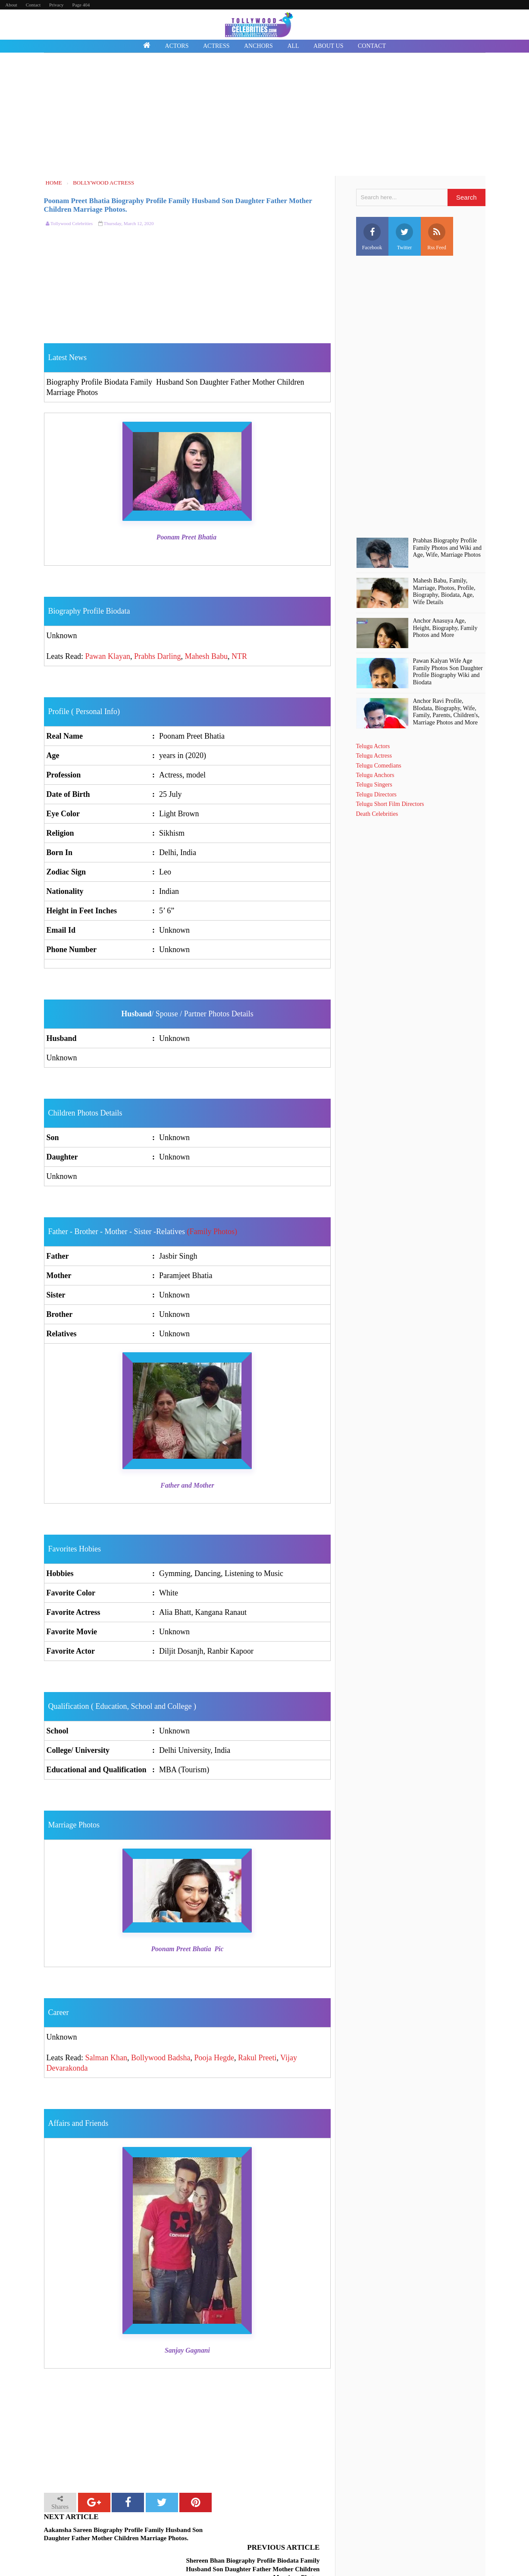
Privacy (56, 4)
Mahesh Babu (206, 656)
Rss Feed (436, 237)
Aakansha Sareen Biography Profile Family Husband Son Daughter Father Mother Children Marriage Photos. (111, 2538)
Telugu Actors (373, 746)
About (11, 4)
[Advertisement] (264, 115)
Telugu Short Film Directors (390, 804)
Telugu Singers (374, 784)
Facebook (372, 237)
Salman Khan (106, 2057)
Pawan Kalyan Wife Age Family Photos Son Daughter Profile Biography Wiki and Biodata (448, 672)
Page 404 (81, 4)
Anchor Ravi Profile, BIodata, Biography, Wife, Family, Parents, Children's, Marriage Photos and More (446, 712)
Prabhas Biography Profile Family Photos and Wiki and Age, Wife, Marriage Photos (447, 547)
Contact (33, 4)
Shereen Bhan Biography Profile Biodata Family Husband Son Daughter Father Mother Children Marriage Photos (261, 2538)
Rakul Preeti (257, 2057)
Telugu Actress (374, 755)
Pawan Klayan (107, 656)
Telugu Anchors (375, 775)
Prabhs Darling (157, 656)
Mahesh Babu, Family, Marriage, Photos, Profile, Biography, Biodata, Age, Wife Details (444, 591)
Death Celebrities (377, 814)
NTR (239, 656)
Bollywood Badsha (161, 2057)
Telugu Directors (376, 794)
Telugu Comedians (378, 765)
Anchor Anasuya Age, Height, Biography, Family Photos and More (445, 628)
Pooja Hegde (214, 2057)
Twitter (404, 237)
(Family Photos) (212, 1231)
